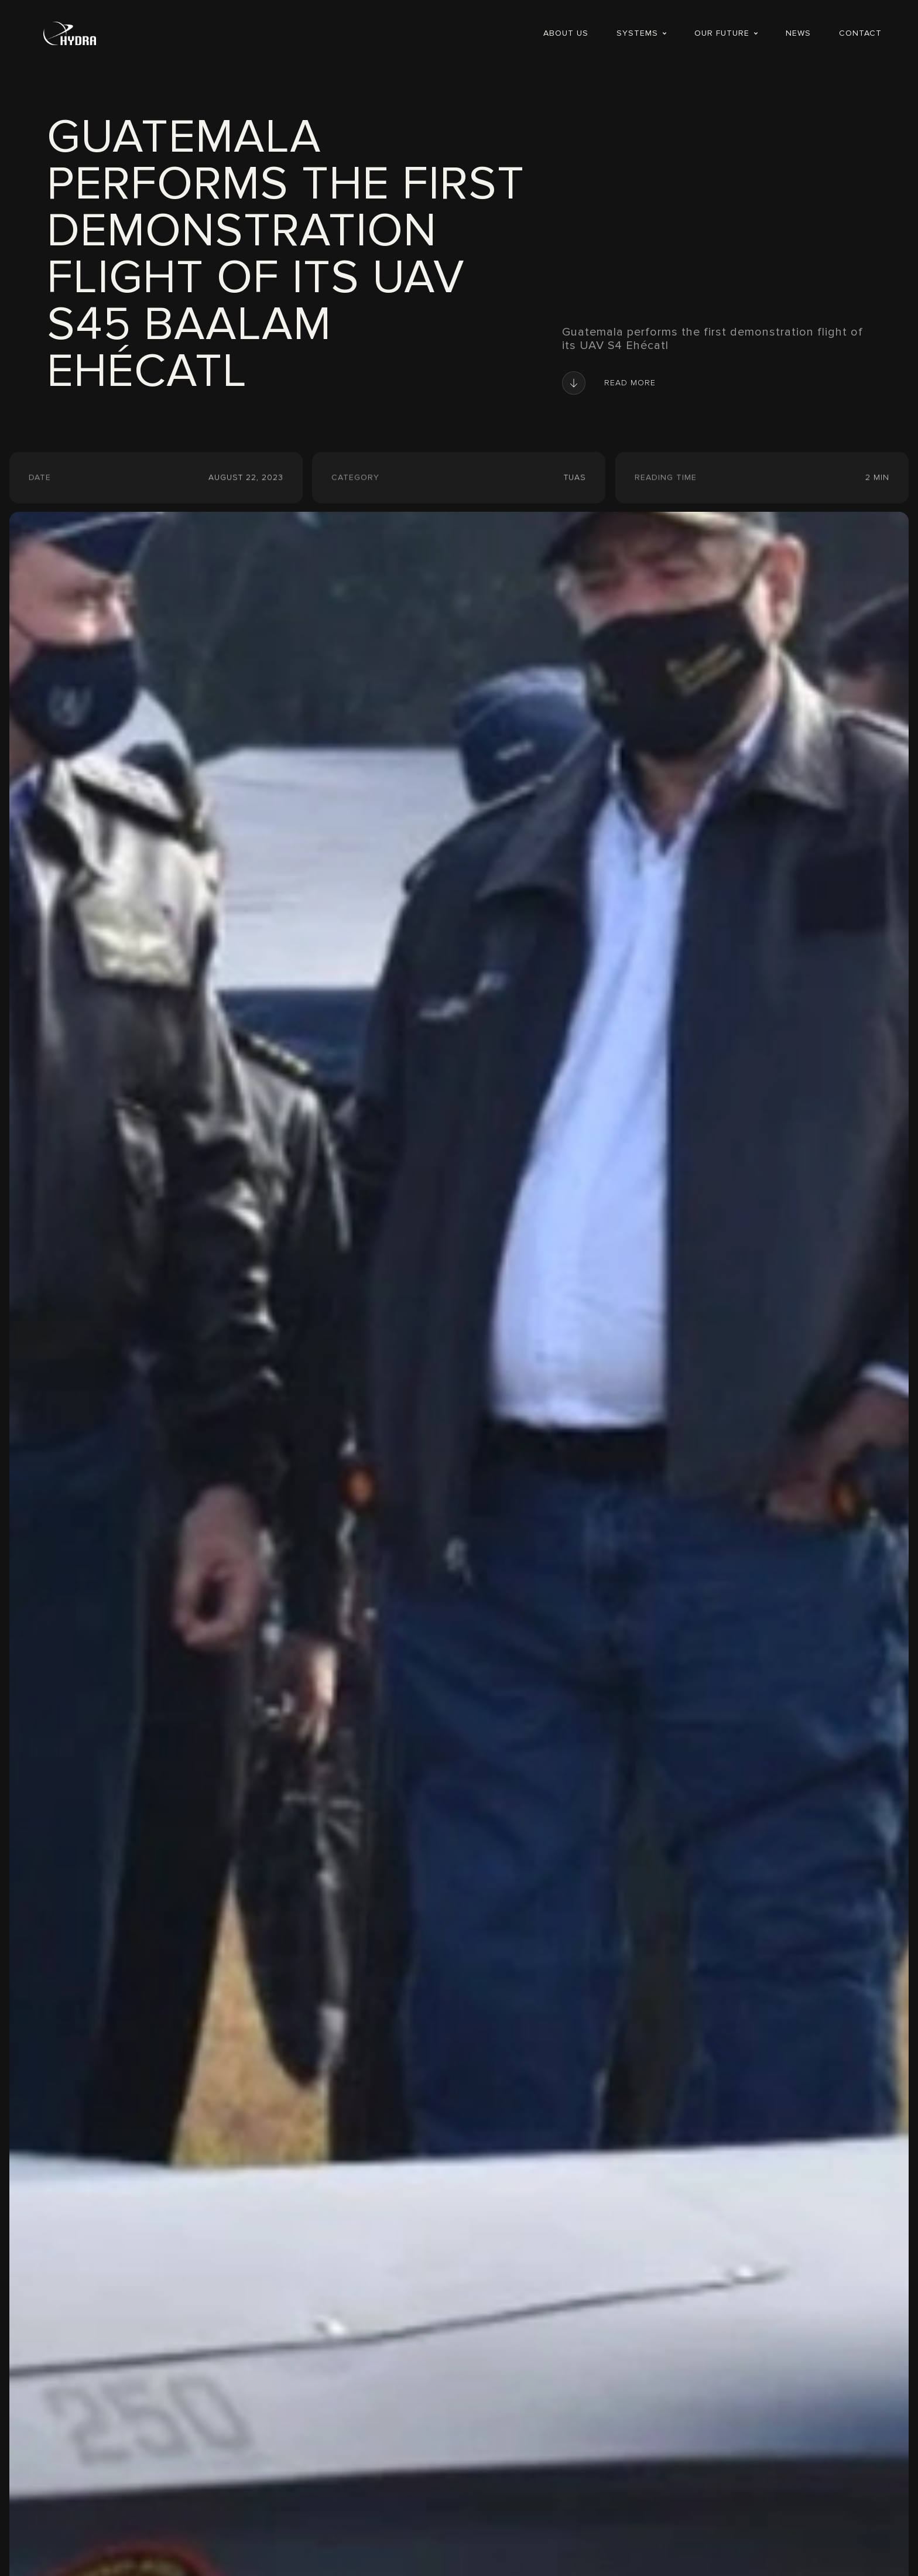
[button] (641, 33)
